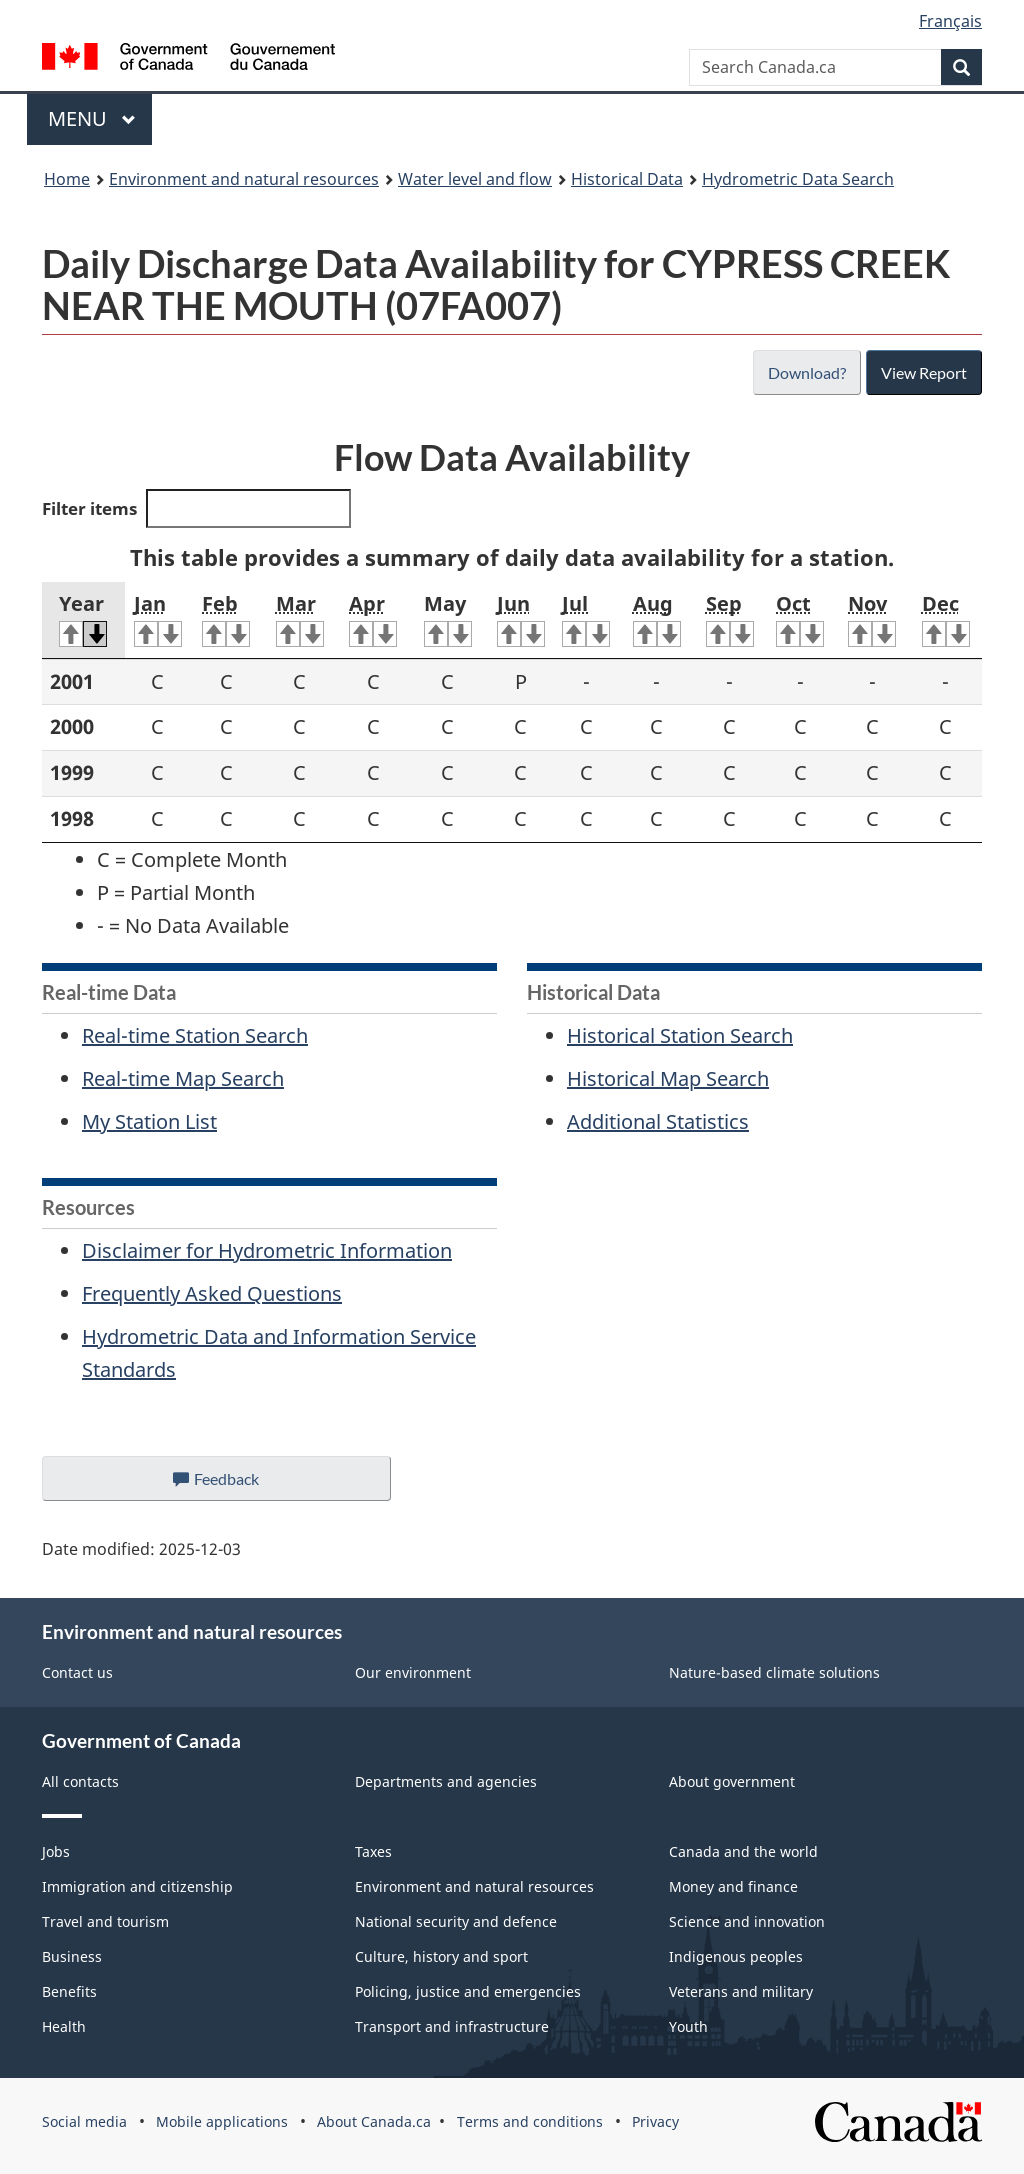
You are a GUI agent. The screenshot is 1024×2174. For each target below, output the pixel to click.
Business (72, 1956)
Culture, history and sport (441, 1956)
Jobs (56, 1851)
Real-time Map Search (183, 1078)
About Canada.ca (374, 2121)
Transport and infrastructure (452, 2026)
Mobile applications (222, 2121)
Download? (805, 372)
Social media (84, 2121)
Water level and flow (475, 179)
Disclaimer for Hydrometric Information (267, 1250)
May (448, 619)
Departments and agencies (446, 1781)
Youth (688, 2026)
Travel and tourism (105, 1921)
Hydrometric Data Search (798, 179)
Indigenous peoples (736, 1956)
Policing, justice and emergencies (468, 1991)
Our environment (413, 1672)
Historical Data (627, 179)
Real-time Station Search (195, 1035)
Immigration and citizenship (137, 1886)
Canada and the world (743, 1851)
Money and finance (733, 1886)
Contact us (77, 1672)
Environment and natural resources (244, 179)
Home (67, 179)
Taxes (373, 1851)
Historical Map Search (668, 1078)
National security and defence (456, 1921)
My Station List (149, 1121)
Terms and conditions (530, 2121)
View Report (923, 372)
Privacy (655, 2121)
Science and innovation (747, 1921)
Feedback (236, 1484)
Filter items (196, 508)
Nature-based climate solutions (774, 1672)
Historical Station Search (680, 1035)
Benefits (69, 1991)
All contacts (80, 1781)
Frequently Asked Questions (212, 1293)
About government (732, 1781)
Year (83, 619)
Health (64, 2026)
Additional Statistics (658, 1121)
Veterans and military (741, 1991)
